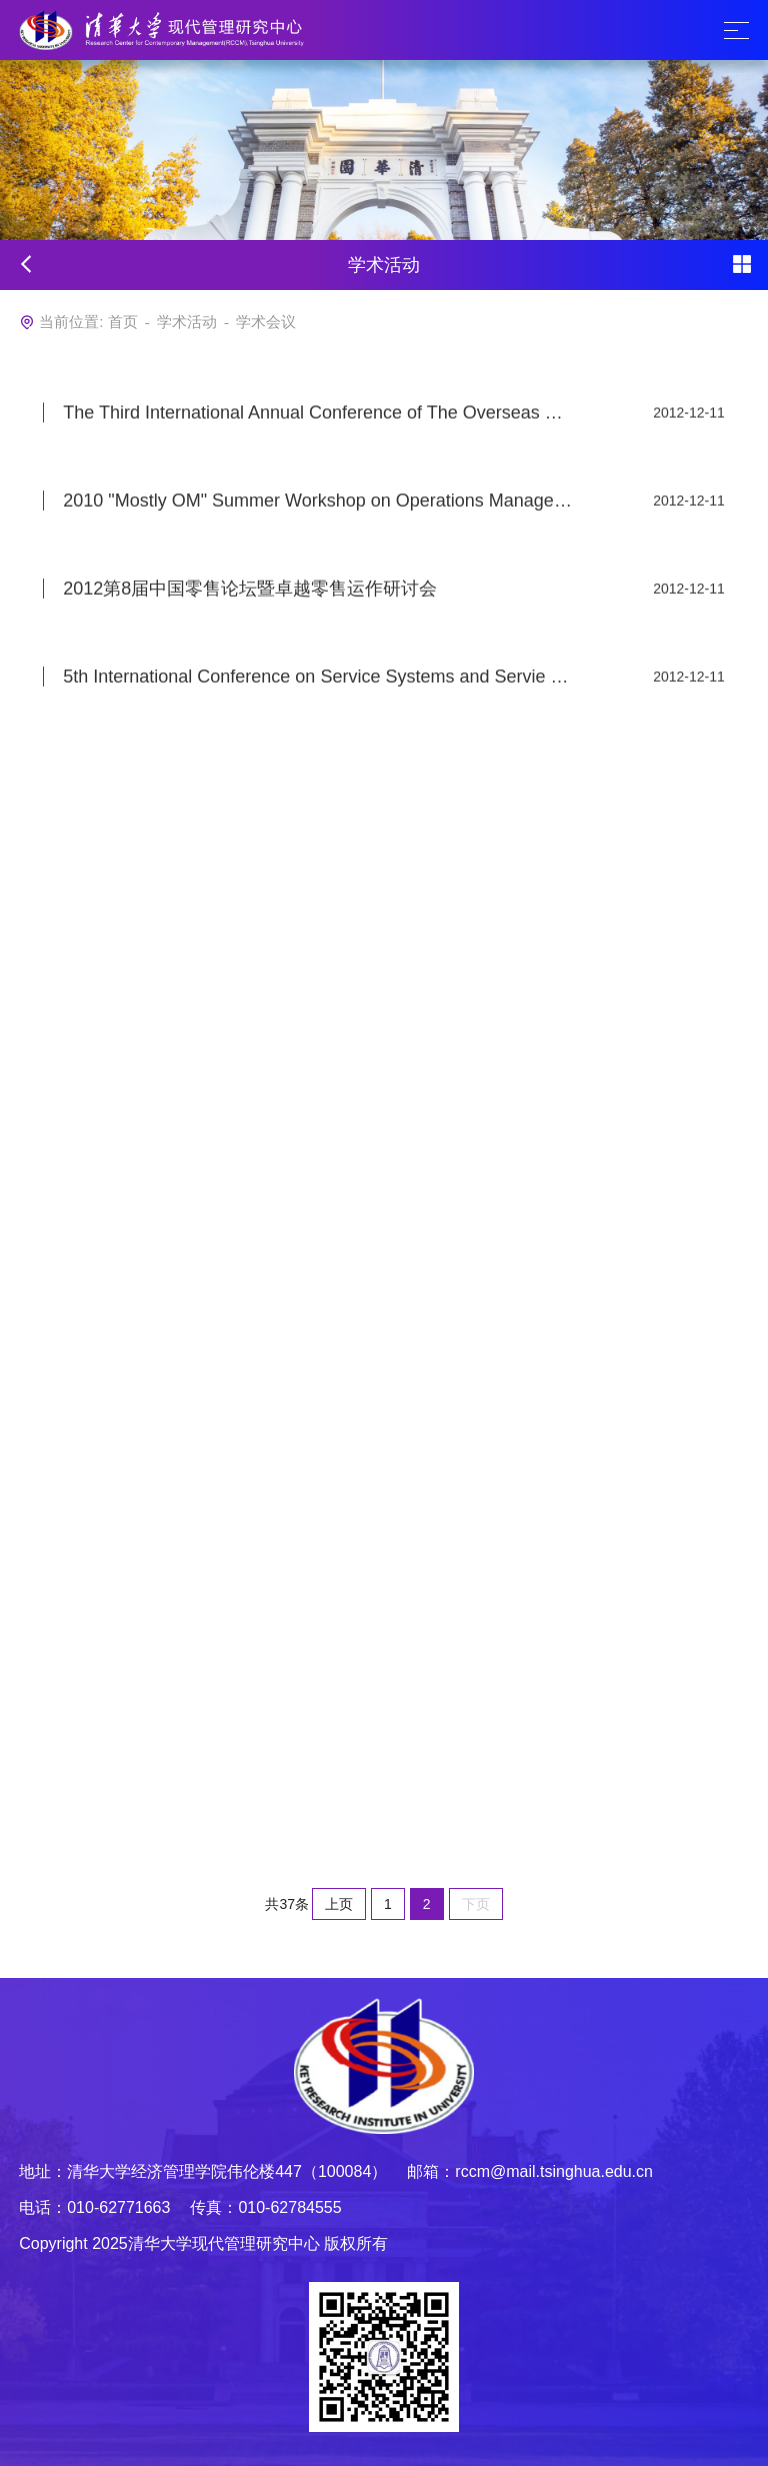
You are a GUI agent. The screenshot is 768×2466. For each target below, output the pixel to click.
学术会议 (266, 321)
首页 (123, 321)
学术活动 (187, 321)
